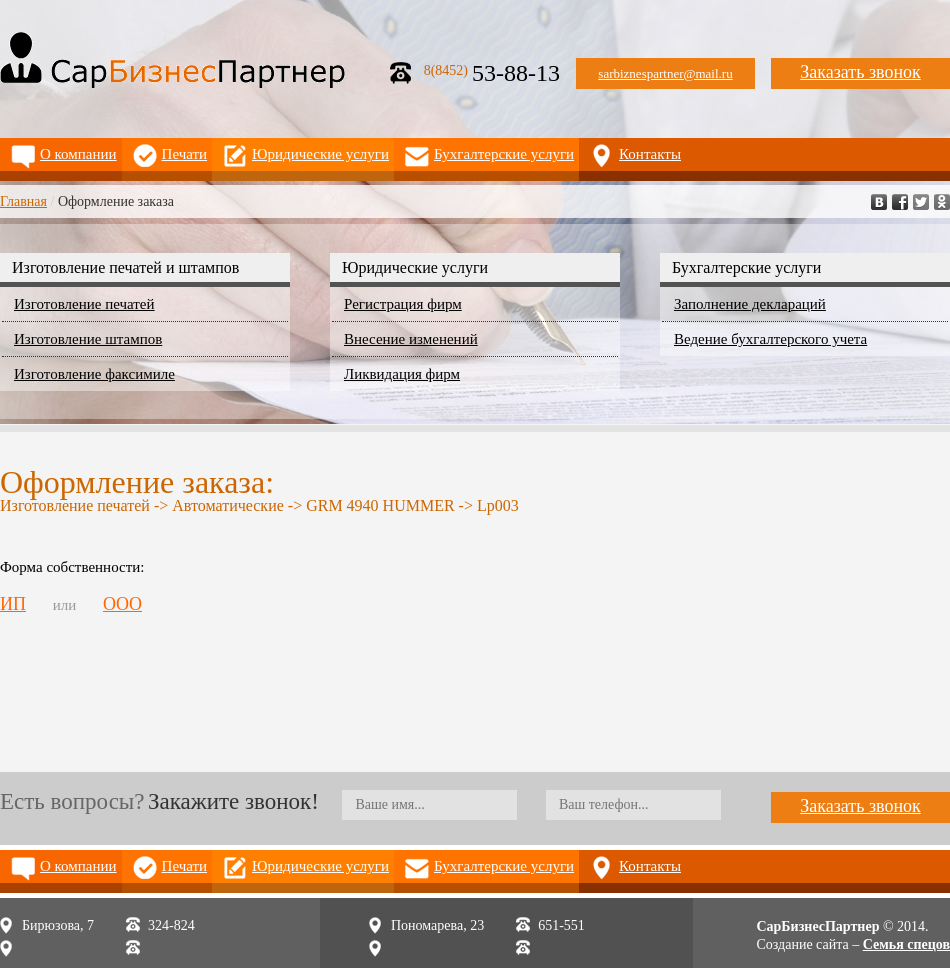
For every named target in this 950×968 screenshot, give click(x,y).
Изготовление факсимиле (94, 374)
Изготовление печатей (84, 304)
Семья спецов (906, 944)
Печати (185, 154)
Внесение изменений (411, 339)
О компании (78, 154)
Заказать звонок (860, 72)
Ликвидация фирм (402, 374)
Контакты (650, 154)
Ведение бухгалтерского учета (770, 339)
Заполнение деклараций (750, 304)
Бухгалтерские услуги (504, 154)
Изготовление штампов (88, 339)
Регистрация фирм (403, 304)
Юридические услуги (320, 154)
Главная (23, 201)
